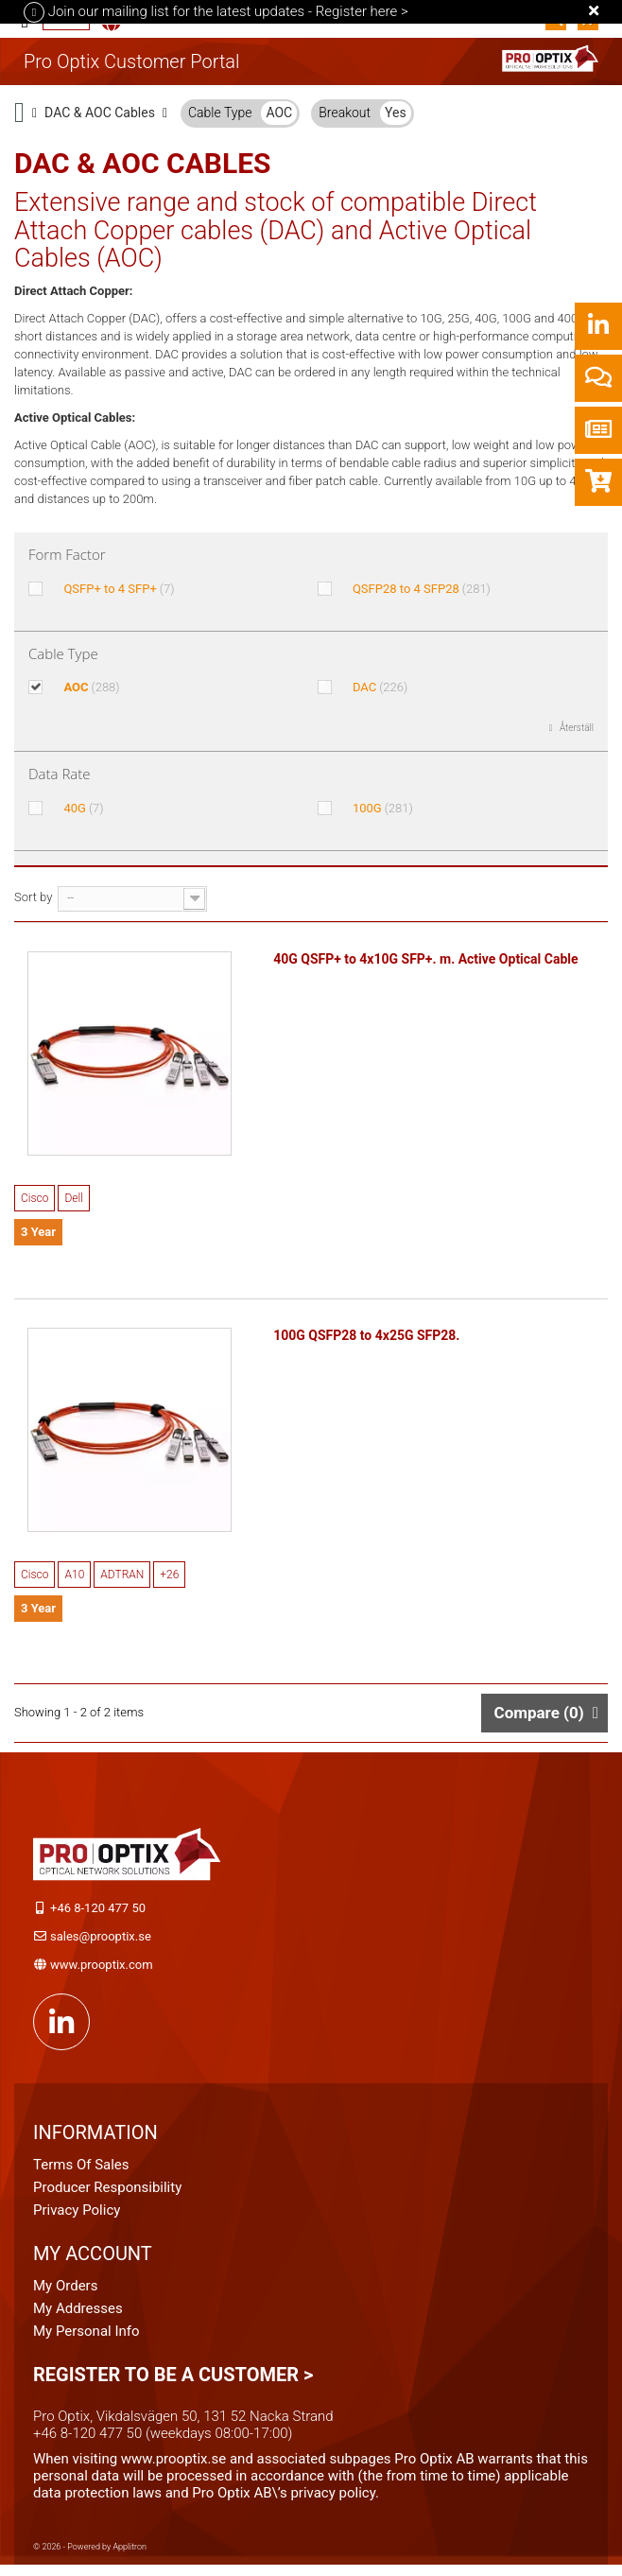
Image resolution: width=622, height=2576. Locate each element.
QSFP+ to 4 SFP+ (118, 589)
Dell (73, 1202)
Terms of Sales (81, 2172)
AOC (279, 112)
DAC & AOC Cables (99, 112)
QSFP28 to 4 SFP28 (422, 589)
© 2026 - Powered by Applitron (90, 2554)
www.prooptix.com (101, 1972)
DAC (380, 687)
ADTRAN (122, 1582)
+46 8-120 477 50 (98, 1915)
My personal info (86, 2338)
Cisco (34, 1202)
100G (383, 808)
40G (83, 808)
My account (92, 2261)
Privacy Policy (76, 2217)
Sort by (33, 897)
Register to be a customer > (173, 2382)
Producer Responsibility (107, 2194)
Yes (395, 112)
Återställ (576, 727)
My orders (65, 2293)
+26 (169, 1582)
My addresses (78, 2315)
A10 (74, 1582)
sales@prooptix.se (100, 1944)
